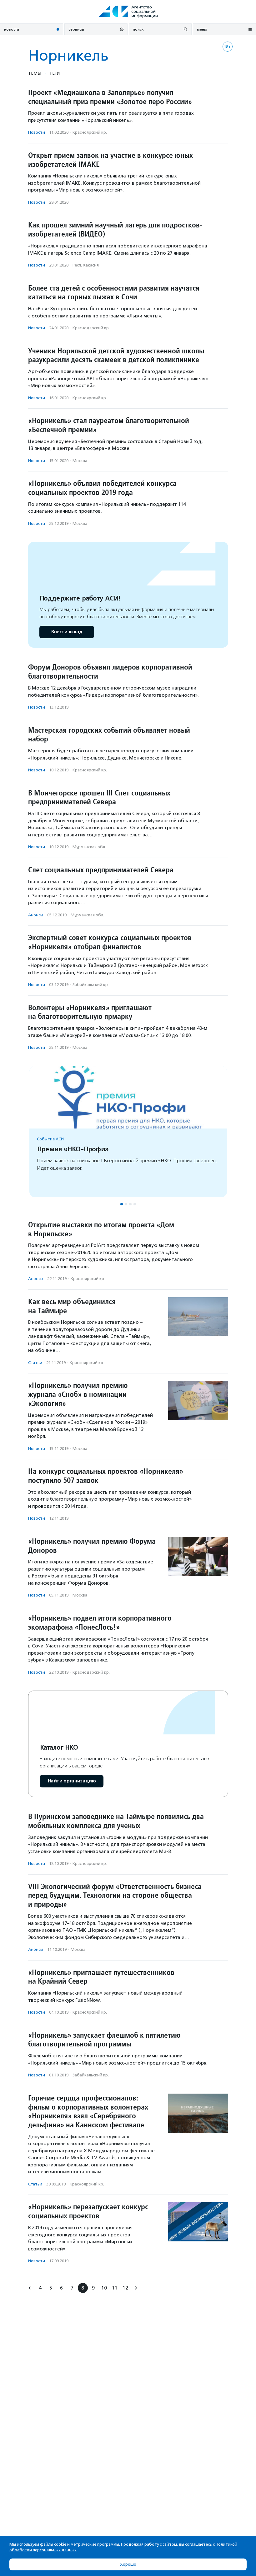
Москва (80, 460)
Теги (54, 73)
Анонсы (35, 915)
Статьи (35, 1362)
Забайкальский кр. (91, 984)
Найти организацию (72, 1781)
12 (125, 2288)
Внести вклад (66, 632)
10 (104, 2288)
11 (115, 2288)
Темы (34, 73)
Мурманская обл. (89, 847)
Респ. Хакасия (86, 265)
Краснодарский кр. (91, 328)
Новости (36, 132)
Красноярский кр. (90, 132)
